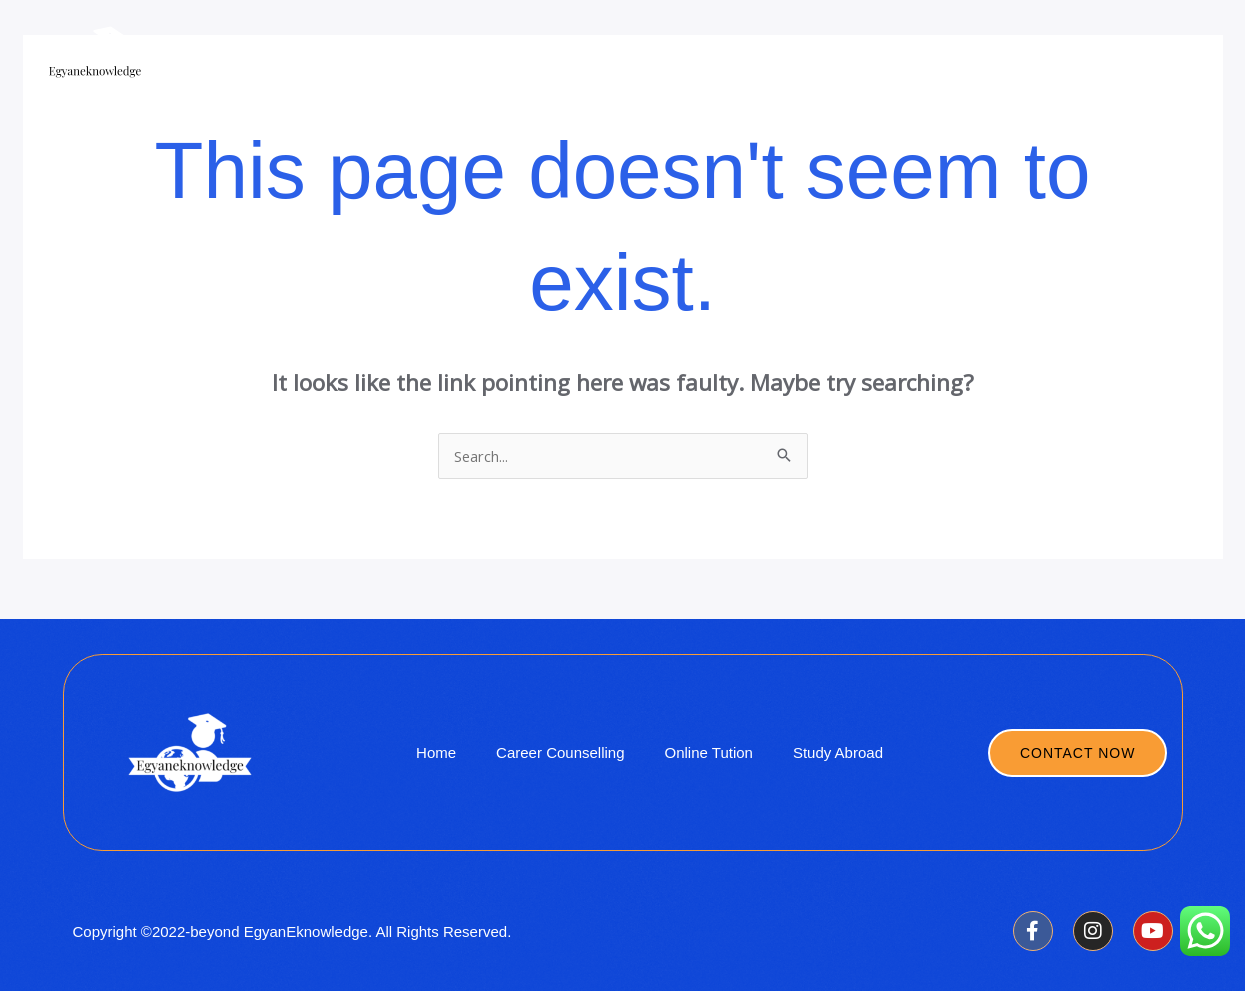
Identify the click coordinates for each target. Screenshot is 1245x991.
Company (498, 60)
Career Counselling (1141, 60)
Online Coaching (624, 60)
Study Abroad (764, 60)
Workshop (1002, 60)
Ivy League (889, 60)
